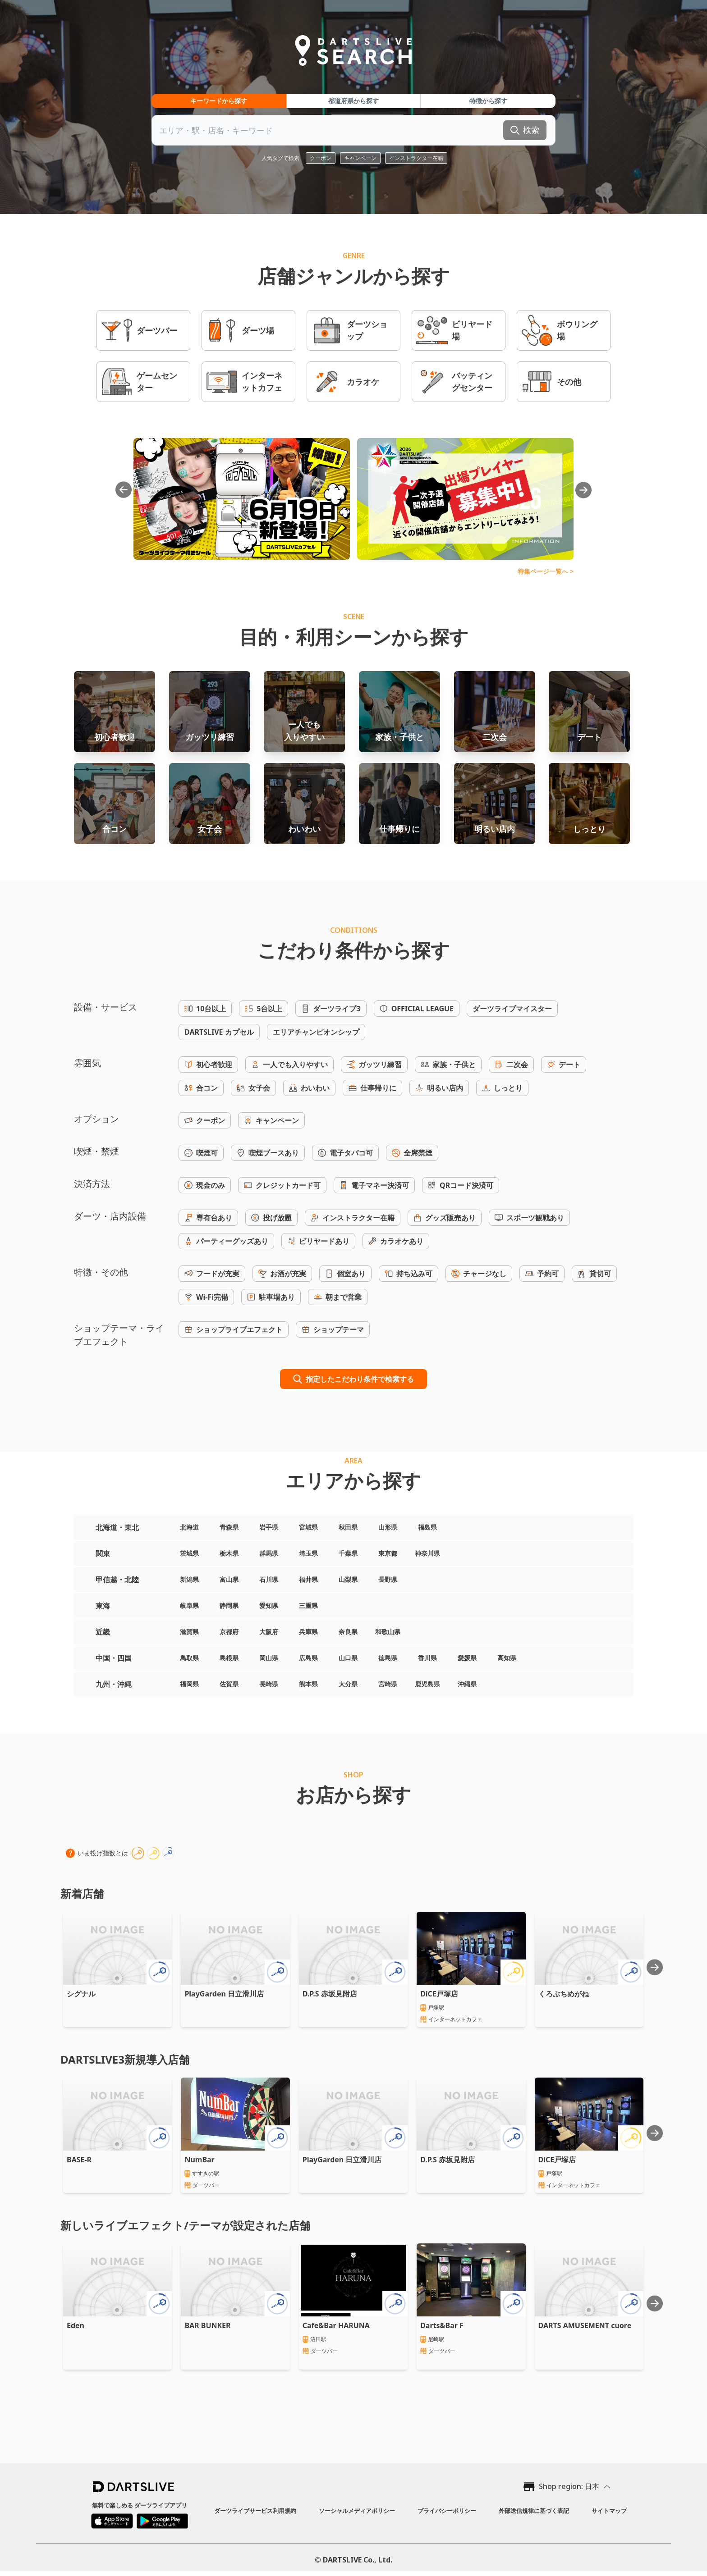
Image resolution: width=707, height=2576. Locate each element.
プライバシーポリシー (447, 2511)
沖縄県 (467, 1684)
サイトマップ (609, 2511)
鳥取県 (189, 1657)
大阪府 (268, 1631)
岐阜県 (189, 1605)
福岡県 (189, 1684)
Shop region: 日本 (569, 2486)
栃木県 (229, 1553)
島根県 (229, 1657)
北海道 (189, 1527)
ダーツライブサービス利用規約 (255, 2511)
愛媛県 (467, 1657)
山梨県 (348, 1579)
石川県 (268, 1579)
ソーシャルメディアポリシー (357, 2511)
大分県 (348, 1684)
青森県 (229, 1527)
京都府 (229, 1631)
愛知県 (268, 1605)
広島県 (308, 1657)
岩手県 (268, 1527)
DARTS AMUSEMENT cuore (585, 2325)
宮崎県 (387, 1684)
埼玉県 (308, 1553)
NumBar (199, 2160)
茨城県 (189, 1553)
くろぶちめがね (563, 1994)
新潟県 (189, 1579)
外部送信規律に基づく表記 (534, 2511)
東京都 (387, 1553)
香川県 (427, 1657)
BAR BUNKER (207, 2325)
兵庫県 (308, 1631)
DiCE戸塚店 (439, 1994)
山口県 (348, 1657)
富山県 (229, 1579)
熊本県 (308, 1684)
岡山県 (268, 1657)
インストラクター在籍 (416, 158)
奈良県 (348, 1631)
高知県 (506, 1657)
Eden (75, 2325)
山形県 (387, 1527)
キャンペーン (360, 158)
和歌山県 (387, 1631)
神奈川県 (427, 1553)
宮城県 (308, 1527)
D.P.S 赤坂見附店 (330, 1994)
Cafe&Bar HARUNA (336, 2325)
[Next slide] (655, 1967)
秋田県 (348, 1527)
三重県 (308, 1605)
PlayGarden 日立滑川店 (224, 1994)
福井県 (308, 1579)
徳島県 (387, 1657)
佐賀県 (229, 1684)
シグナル (81, 1994)
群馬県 (268, 1553)
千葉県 (348, 1553)
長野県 (387, 1579)
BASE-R (79, 2160)
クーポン (320, 158)
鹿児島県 (427, 1684)
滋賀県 (189, 1631)
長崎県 (268, 1684)
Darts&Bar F (442, 2325)
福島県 (427, 1527)
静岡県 (229, 1605)
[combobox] (354, 130)
